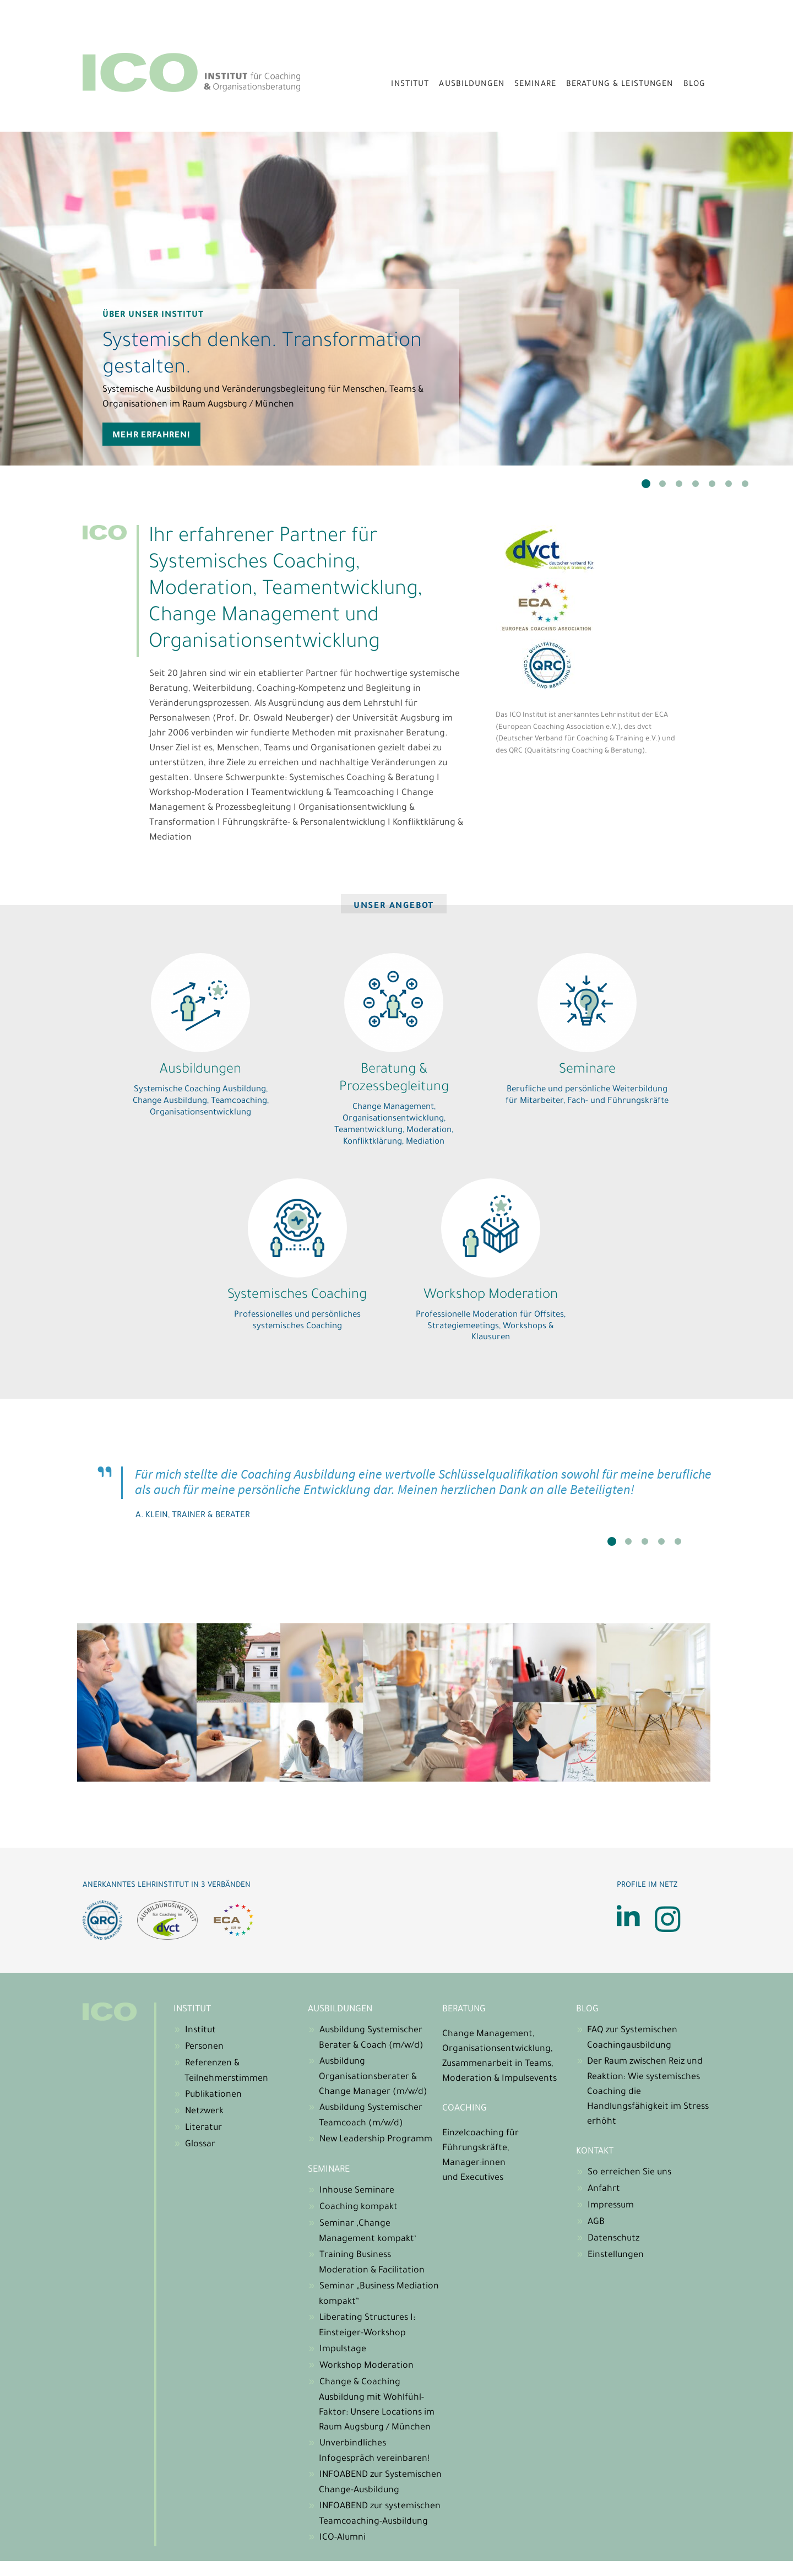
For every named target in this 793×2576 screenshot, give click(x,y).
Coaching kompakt (358, 2207)
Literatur (203, 2128)
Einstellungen (616, 2255)
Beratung (464, 2010)
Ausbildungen (471, 84)
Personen (204, 2047)
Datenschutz (613, 2239)
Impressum (611, 2206)
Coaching (464, 2109)
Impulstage (342, 2350)
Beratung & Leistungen (619, 84)
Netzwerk (204, 2112)
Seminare (535, 84)
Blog (694, 84)
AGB (596, 2222)
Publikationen (213, 2095)
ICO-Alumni (342, 2538)
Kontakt (594, 2152)
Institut (410, 84)
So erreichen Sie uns (629, 2173)
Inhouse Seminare (356, 2191)
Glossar (200, 2145)
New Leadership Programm (375, 2140)
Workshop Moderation (366, 2366)
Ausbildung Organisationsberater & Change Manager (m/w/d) (373, 2077)
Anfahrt (604, 2189)
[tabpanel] (396, 299)
